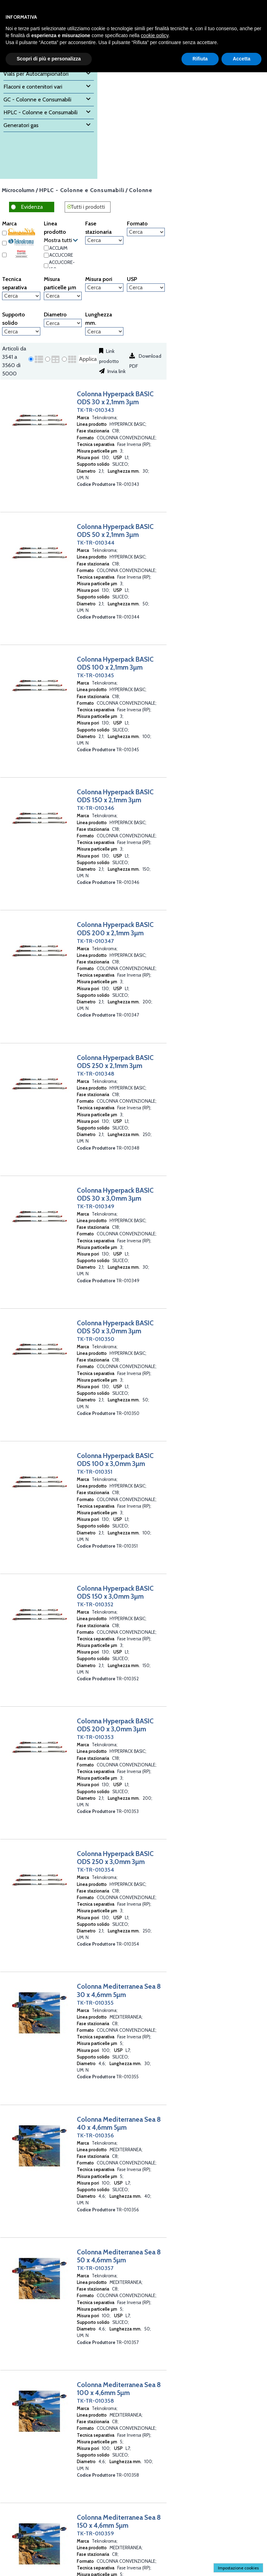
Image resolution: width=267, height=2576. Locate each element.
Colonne (140, 190)
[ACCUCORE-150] (46, 265)
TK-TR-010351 (94, 1471)
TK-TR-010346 (95, 808)
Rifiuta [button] (200, 58)
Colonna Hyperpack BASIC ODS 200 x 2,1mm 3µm (115, 928)
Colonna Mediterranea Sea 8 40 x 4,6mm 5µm (119, 2123)
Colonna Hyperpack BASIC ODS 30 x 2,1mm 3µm (115, 398)
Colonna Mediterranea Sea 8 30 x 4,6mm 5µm (119, 1990)
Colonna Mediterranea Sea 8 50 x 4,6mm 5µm (119, 2256)
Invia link (116, 371)
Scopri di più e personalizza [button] (49, 58)
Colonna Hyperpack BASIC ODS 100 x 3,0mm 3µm (115, 1459)
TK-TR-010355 (95, 2002)
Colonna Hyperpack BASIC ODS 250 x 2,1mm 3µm (115, 1061)
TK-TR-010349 (95, 1206)
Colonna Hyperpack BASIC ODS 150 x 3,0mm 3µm (115, 1592)
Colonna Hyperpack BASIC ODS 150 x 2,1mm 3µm (115, 796)
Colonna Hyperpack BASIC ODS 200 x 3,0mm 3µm (115, 1725)
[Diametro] (63, 323)
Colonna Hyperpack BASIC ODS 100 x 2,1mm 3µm (115, 663)
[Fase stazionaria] (104, 240)
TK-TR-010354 (95, 1869)
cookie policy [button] (154, 35)
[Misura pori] (104, 287)
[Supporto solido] (21, 331)
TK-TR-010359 (95, 2533)
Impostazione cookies (238, 2567)
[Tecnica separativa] (21, 296)
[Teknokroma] (4, 243)
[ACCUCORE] (46, 255)
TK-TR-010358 (95, 2400)
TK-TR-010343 (95, 410)
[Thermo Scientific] (4, 254)
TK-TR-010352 (95, 1604)
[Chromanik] (4, 233)
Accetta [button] (241, 58)
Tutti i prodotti (88, 207)
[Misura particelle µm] (63, 296)
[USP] (146, 287)
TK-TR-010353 (95, 1737)
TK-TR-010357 (95, 2268)
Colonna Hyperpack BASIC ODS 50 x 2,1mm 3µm (115, 530)
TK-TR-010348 (95, 1073)
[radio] (31, 359)
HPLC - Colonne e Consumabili (81, 190)
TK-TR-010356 (95, 2135)
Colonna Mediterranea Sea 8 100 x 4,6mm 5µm (119, 2388)
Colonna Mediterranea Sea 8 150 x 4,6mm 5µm (119, 2521)
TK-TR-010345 (95, 675)
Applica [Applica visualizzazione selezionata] (88, 359)
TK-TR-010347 (95, 941)
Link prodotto (109, 356)
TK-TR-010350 (95, 1339)
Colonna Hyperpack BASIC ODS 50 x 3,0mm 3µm (115, 1327)
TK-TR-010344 (95, 542)
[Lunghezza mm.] (104, 331)
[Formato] (146, 232)
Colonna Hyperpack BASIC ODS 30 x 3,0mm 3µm (115, 1194)
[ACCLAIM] (46, 248)
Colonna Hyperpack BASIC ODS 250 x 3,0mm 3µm (115, 1857)
